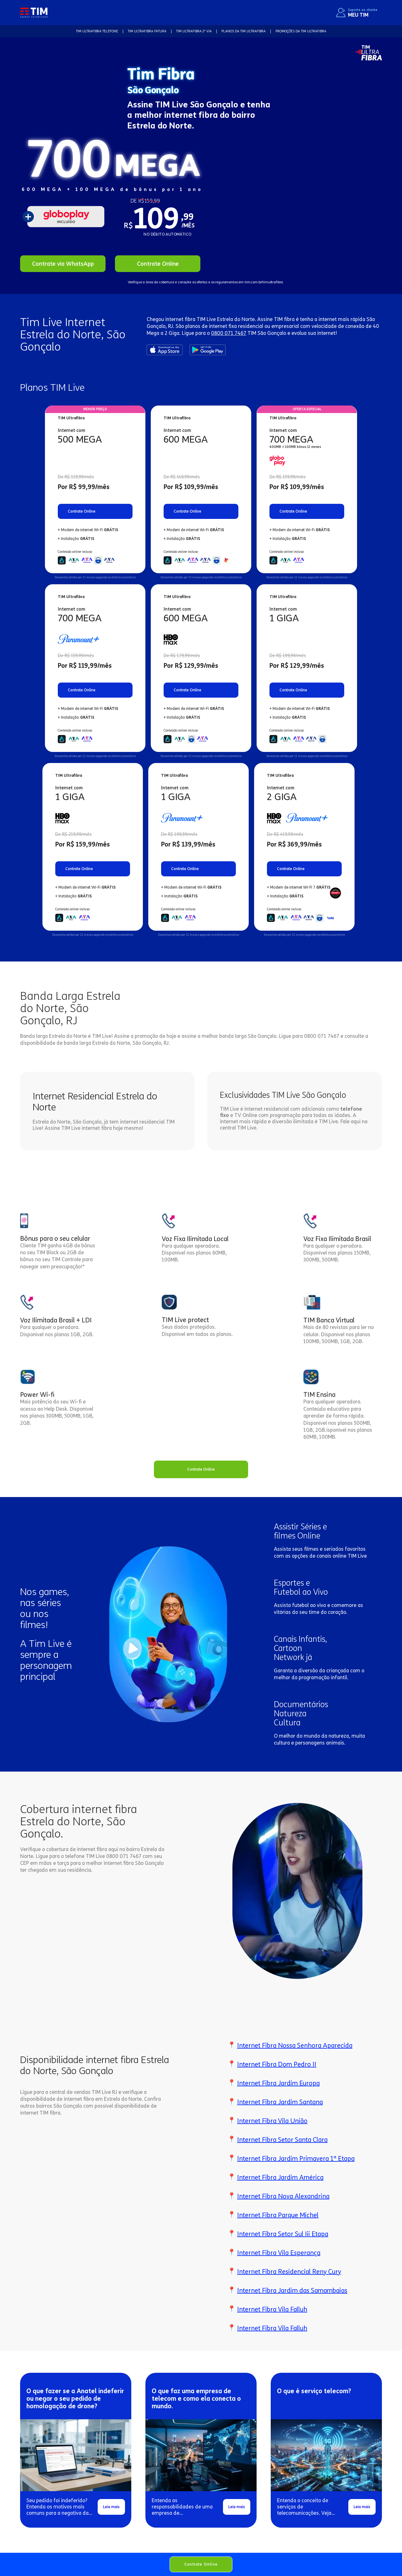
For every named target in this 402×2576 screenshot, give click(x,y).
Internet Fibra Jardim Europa (278, 2083)
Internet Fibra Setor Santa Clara (282, 2139)
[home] (33, 12)
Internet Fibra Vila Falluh (272, 2309)
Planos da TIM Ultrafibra (243, 31)
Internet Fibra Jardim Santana (280, 2102)
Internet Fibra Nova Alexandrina (283, 2196)
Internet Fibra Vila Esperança (278, 2253)
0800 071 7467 (228, 333)
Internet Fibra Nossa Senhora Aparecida (294, 2045)
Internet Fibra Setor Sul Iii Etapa (282, 2234)
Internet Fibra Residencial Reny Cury (289, 2271)
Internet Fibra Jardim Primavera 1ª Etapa (296, 2158)
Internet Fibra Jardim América (280, 2177)
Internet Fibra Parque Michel (277, 2215)
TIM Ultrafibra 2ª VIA (194, 31)
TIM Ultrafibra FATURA (147, 31)
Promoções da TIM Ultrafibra (300, 31)
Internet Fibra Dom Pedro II (276, 2064)
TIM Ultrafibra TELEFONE (97, 31)
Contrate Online (201, 2564)
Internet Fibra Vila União (272, 2121)
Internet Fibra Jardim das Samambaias (292, 2290)
